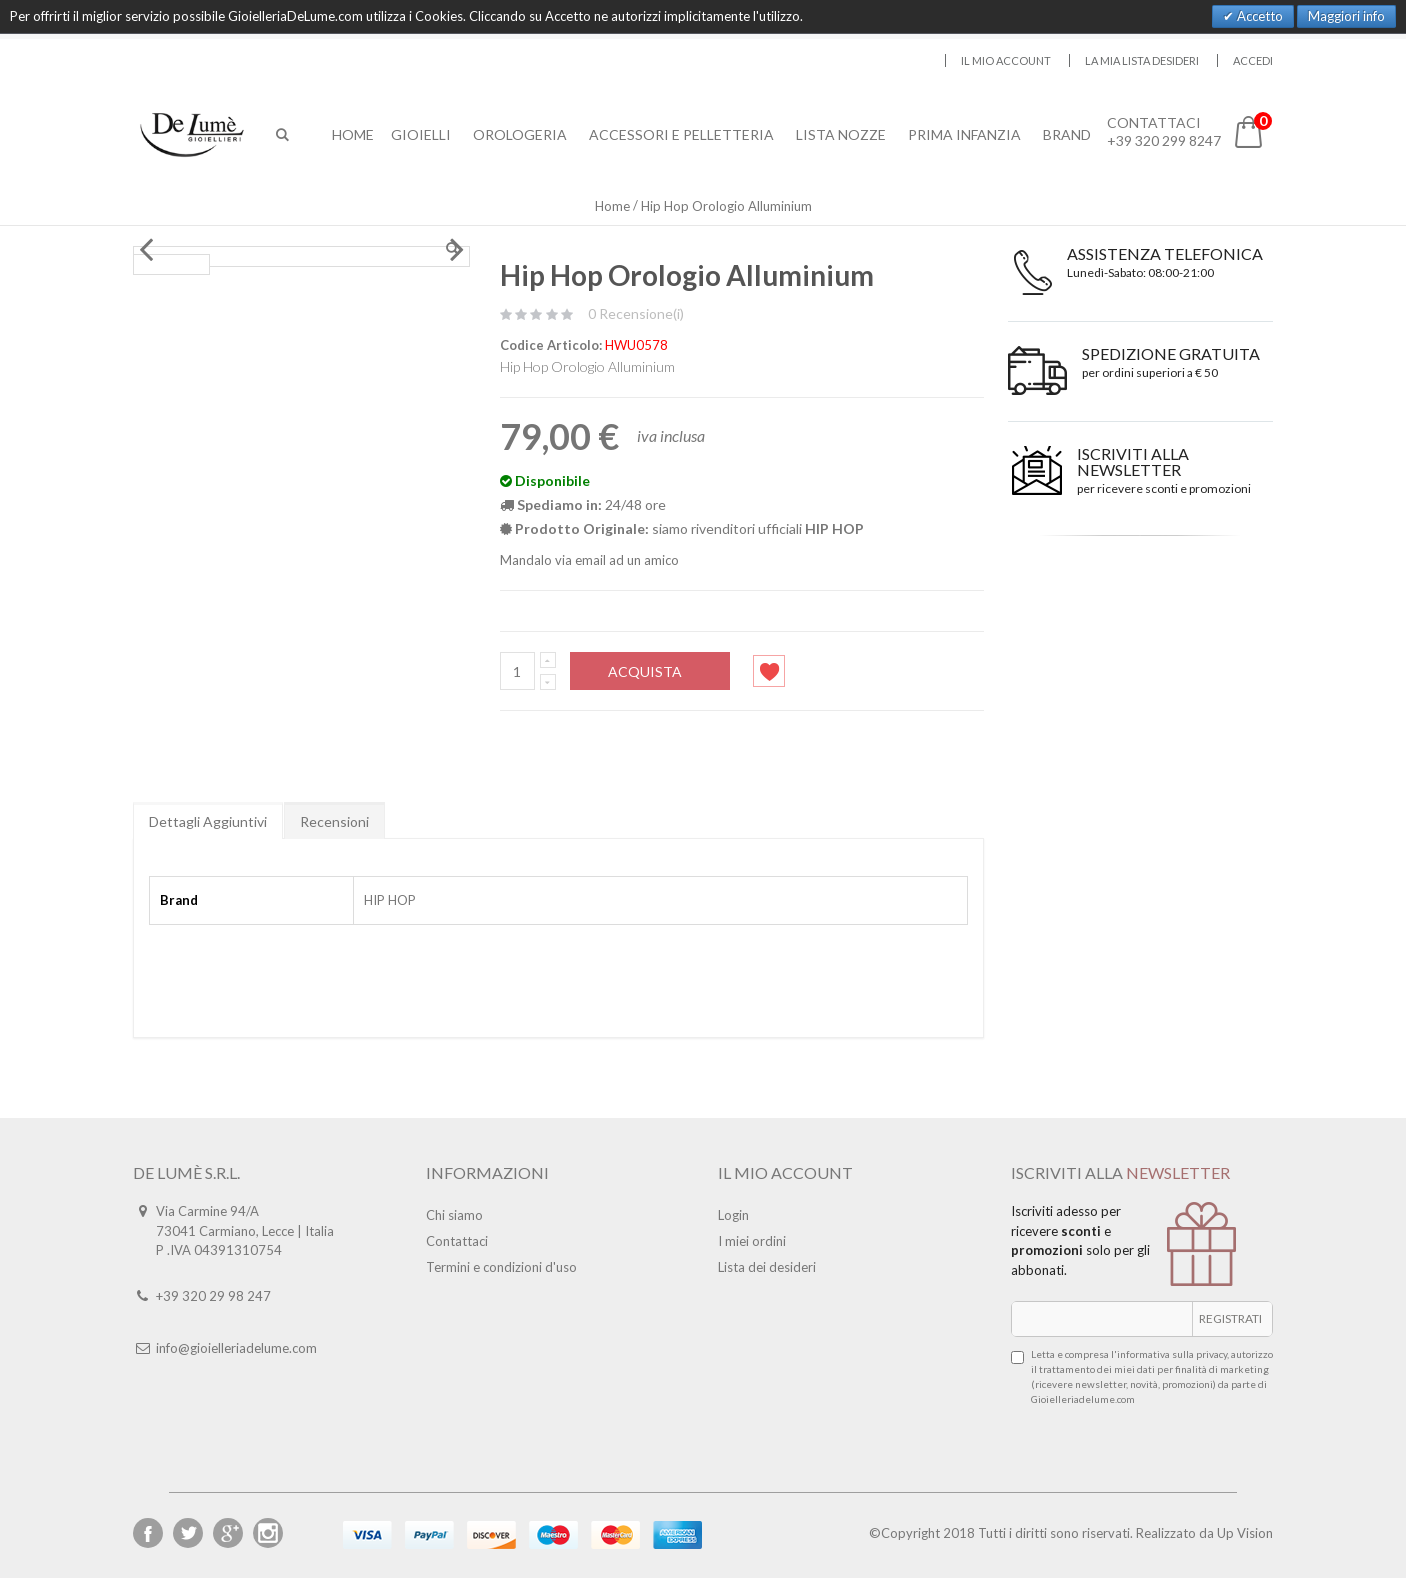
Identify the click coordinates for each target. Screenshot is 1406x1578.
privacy (1211, 1354)
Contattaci (457, 1241)
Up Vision (1245, 1533)
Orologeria (523, 134)
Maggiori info (1346, 16)
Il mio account (1006, 60)
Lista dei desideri (767, 1267)
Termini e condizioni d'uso (501, 1267)
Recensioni (334, 821)
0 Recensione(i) (636, 313)
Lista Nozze (844, 134)
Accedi (1253, 60)
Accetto (1258, 16)
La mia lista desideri (1142, 60)
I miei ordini (752, 1241)
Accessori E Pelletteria (684, 134)
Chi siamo (454, 1215)
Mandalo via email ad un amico (589, 560)
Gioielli (424, 134)
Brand (1070, 134)
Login (733, 1215)
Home (612, 206)
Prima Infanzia (967, 134)
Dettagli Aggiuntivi (208, 821)
